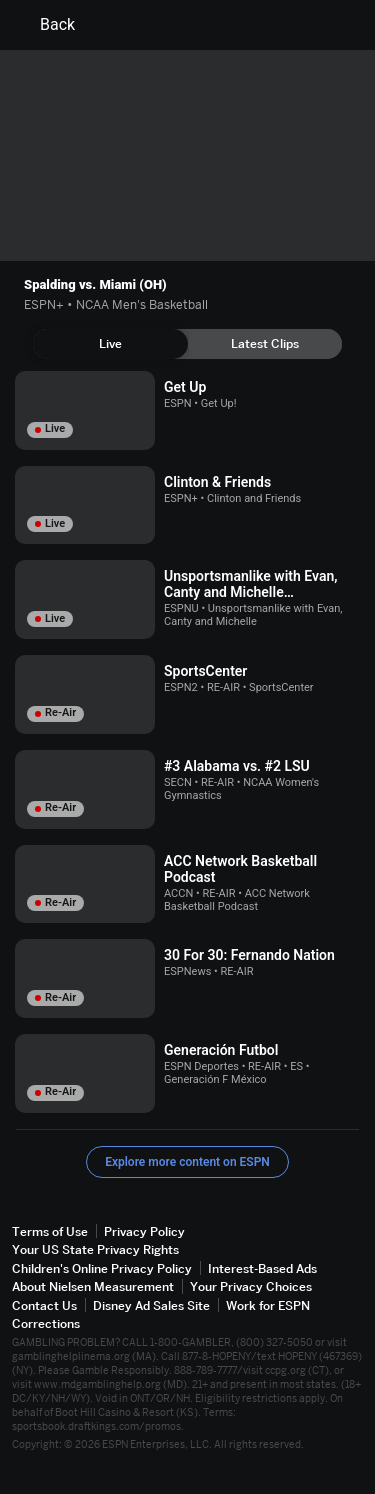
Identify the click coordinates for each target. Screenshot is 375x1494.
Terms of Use (50, 1231)
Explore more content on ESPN (187, 1162)
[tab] (110, 344)
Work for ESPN (268, 1305)
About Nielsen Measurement (93, 1286)
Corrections (46, 1323)
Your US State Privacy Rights (95, 1249)
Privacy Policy (144, 1231)
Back (45, 25)
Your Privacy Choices (251, 1286)
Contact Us (44, 1305)
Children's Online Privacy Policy (102, 1268)
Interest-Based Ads (262, 1268)
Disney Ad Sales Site (151, 1305)
